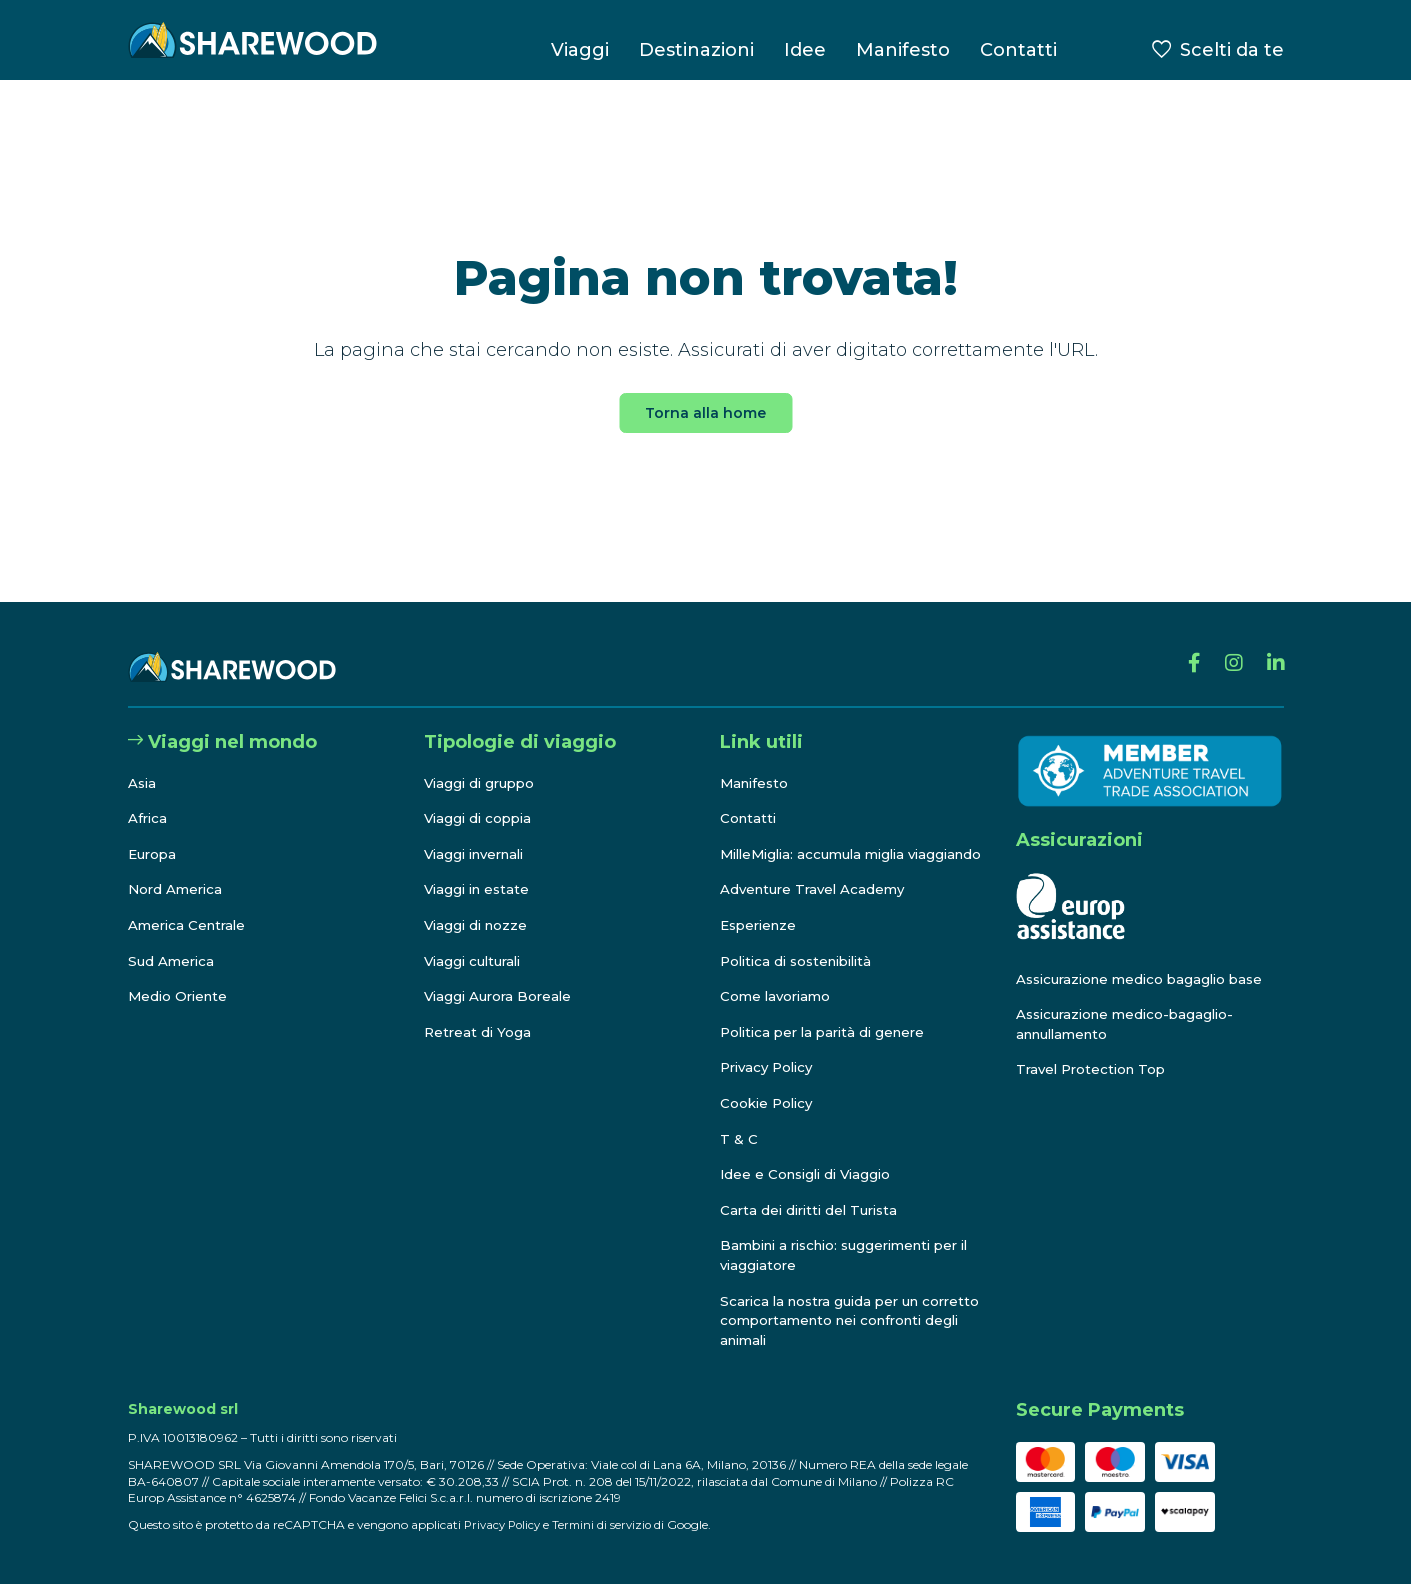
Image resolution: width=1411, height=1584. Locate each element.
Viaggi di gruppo (483, 763)
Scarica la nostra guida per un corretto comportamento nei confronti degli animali (826, 1320)
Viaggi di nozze (478, 906)
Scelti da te (1232, 50)
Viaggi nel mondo (222, 723)
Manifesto (903, 50)
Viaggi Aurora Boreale (501, 977)
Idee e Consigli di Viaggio (810, 1175)
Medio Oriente (180, 977)
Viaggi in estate (480, 870)
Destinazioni (696, 50)
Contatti (1018, 50)
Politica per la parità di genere (829, 1032)
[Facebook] (1184, 648)
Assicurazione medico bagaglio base (1146, 959)
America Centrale (190, 906)
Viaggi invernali (479, 835)
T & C (739, 1139)
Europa (154, 835)
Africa (148, 799)
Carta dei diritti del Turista (814, 1210)
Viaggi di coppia (481, 799)
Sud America (173, 941)
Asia (143, 763)
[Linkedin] (1273, 648)
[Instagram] (1227, 648)
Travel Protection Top (1095, 1050)
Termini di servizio (609, 1524)
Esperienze (761, 925)
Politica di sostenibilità (802, 961)
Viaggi (580, 50)
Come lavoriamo (778, 997)
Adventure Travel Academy (817, 890)
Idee (805, 50)
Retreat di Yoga (479, 1013)
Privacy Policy (770, 1068)
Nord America (177, 870)
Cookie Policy (769, 1103)
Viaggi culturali (476, 941)
